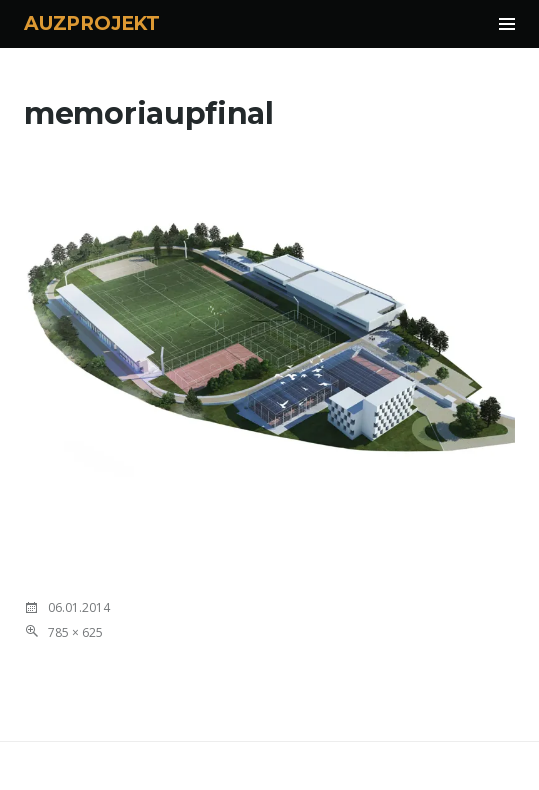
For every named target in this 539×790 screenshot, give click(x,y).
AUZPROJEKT (92, 23)
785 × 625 (75, 632)
